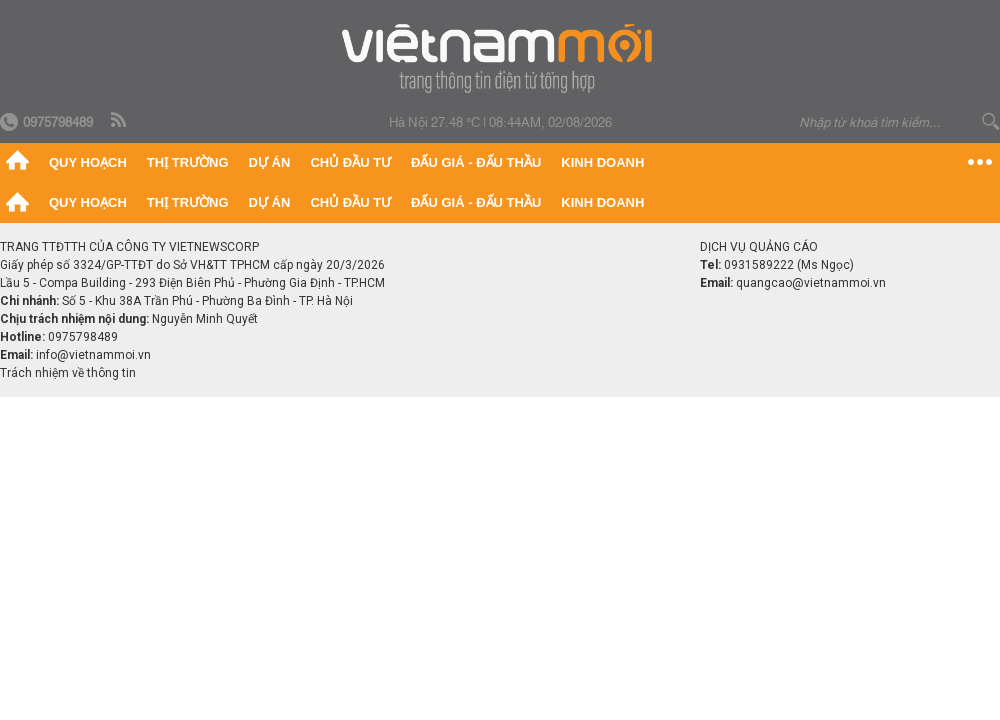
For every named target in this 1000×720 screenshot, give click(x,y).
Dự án (270, 162)
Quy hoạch (88, 162)
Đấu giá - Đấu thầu (476, 162)
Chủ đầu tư (350, 162)
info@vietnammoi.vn (93, 355)
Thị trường (188, 162)
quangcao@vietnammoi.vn (811, 283)
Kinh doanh (602, 162)
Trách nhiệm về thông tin (68, 373)
